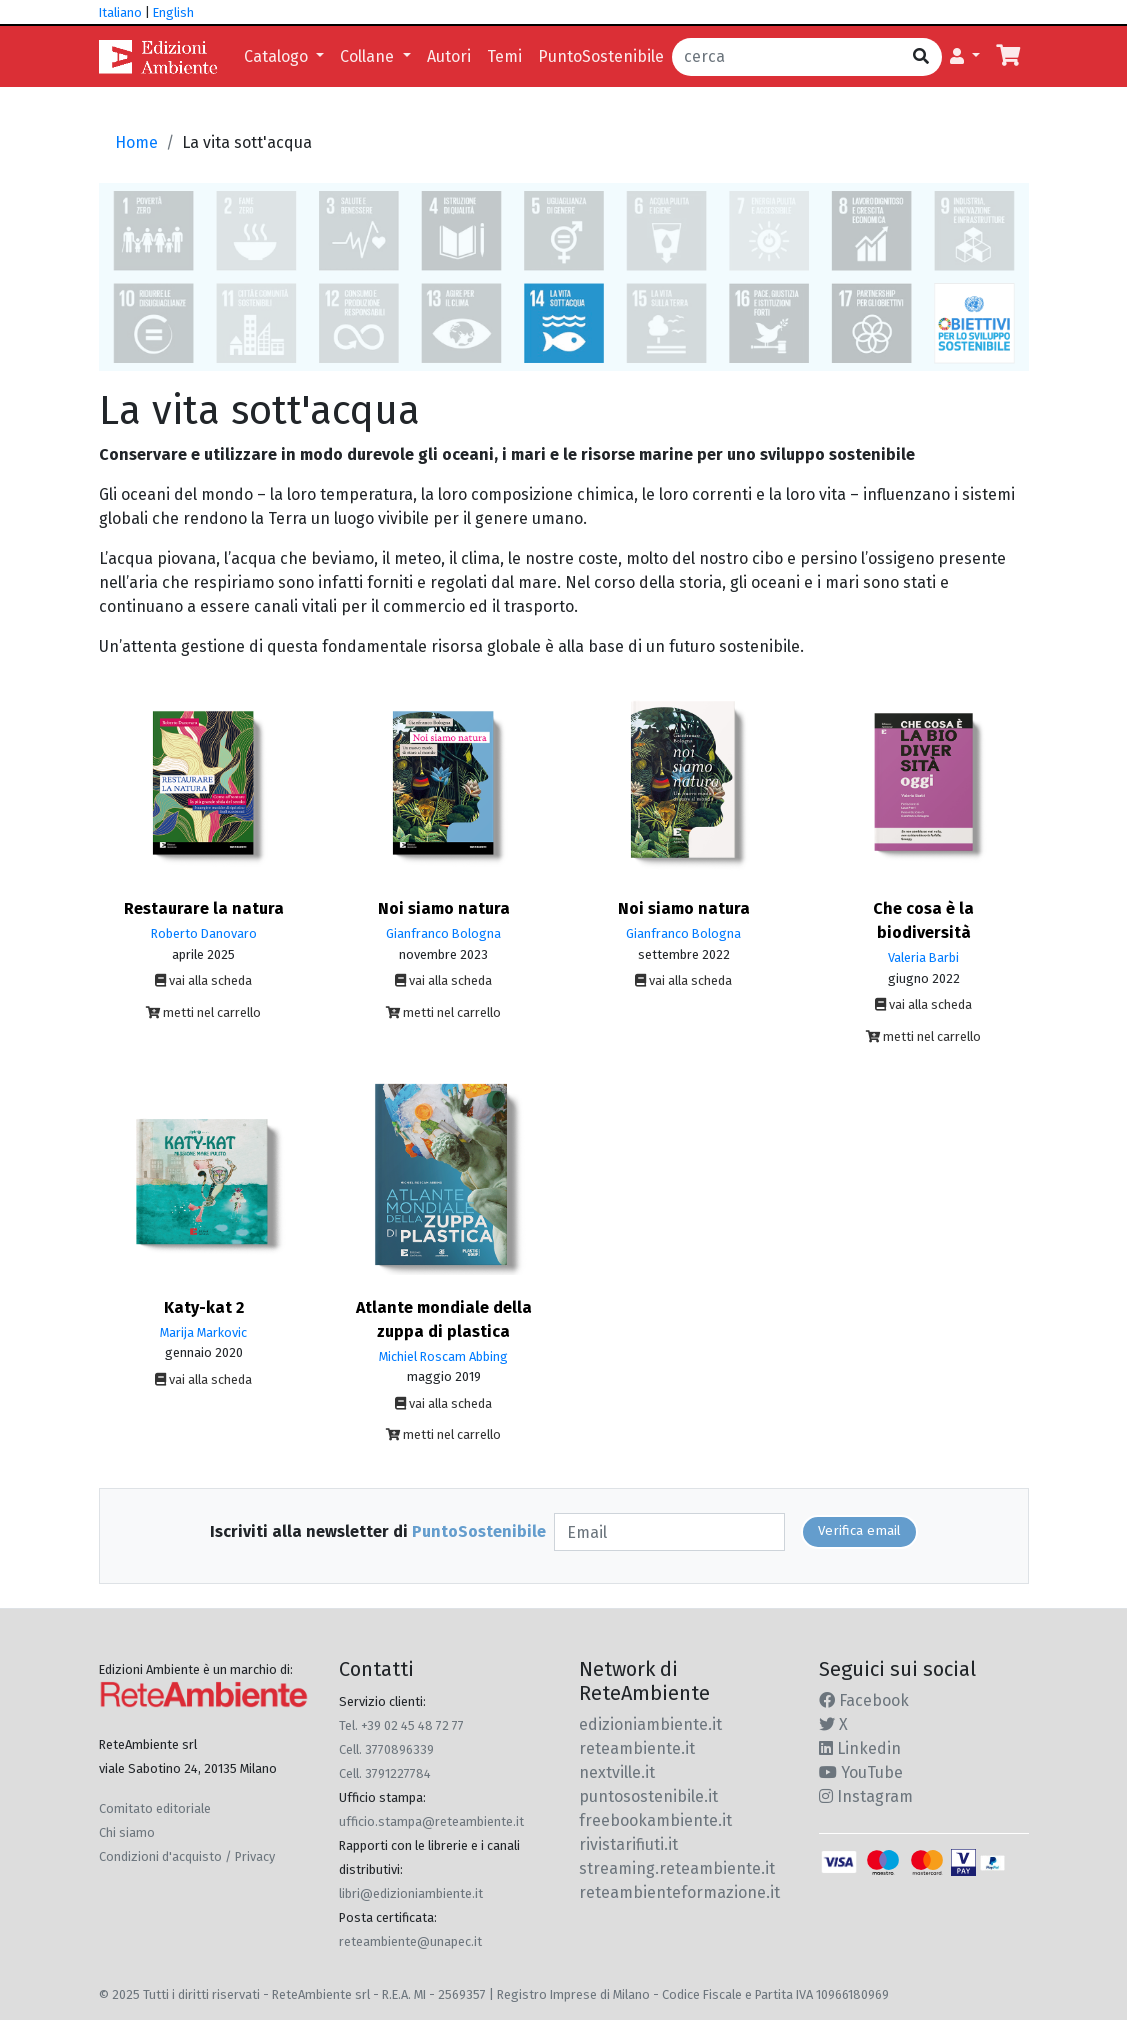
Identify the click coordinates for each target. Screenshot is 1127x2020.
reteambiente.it (637, 1748)
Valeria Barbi (923, 957)
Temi (504, 56)
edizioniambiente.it (650, 1724)
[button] (965, 57)
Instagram (866, 1796)
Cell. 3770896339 (386, 1749)
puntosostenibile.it (648, 1796)
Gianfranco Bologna (443, 933)
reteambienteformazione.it (679, 1892)
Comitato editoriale (155, 1808)
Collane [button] (369, 56)
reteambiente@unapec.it (410, 1941)
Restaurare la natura (204, 908)
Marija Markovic (203, 1332)
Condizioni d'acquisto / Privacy (187, 1856)
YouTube (861, 1772)
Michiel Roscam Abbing (443, 1356)
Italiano (120, 12)
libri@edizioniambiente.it (411, 1893)
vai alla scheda (203, 980)
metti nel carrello (203, 1012)
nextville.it (617, 1772)
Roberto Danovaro (204, 933)
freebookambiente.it (655, 1820)
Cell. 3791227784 (385, 1773)
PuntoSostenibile (601, 56)
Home (136, 142)
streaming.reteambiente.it (677, 1868)
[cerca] (786, 57)
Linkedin (860, 1748)
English (173, 12)
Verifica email (859, 1531)
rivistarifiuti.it (628, 1844)
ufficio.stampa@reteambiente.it (431, 1821)
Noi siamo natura (444, 908)
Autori (449, 56)
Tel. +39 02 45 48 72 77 (401, 1725)
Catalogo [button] (278, 56)
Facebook (864, 1700)
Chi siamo (127, 1832)
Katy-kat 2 (204, 1307)
